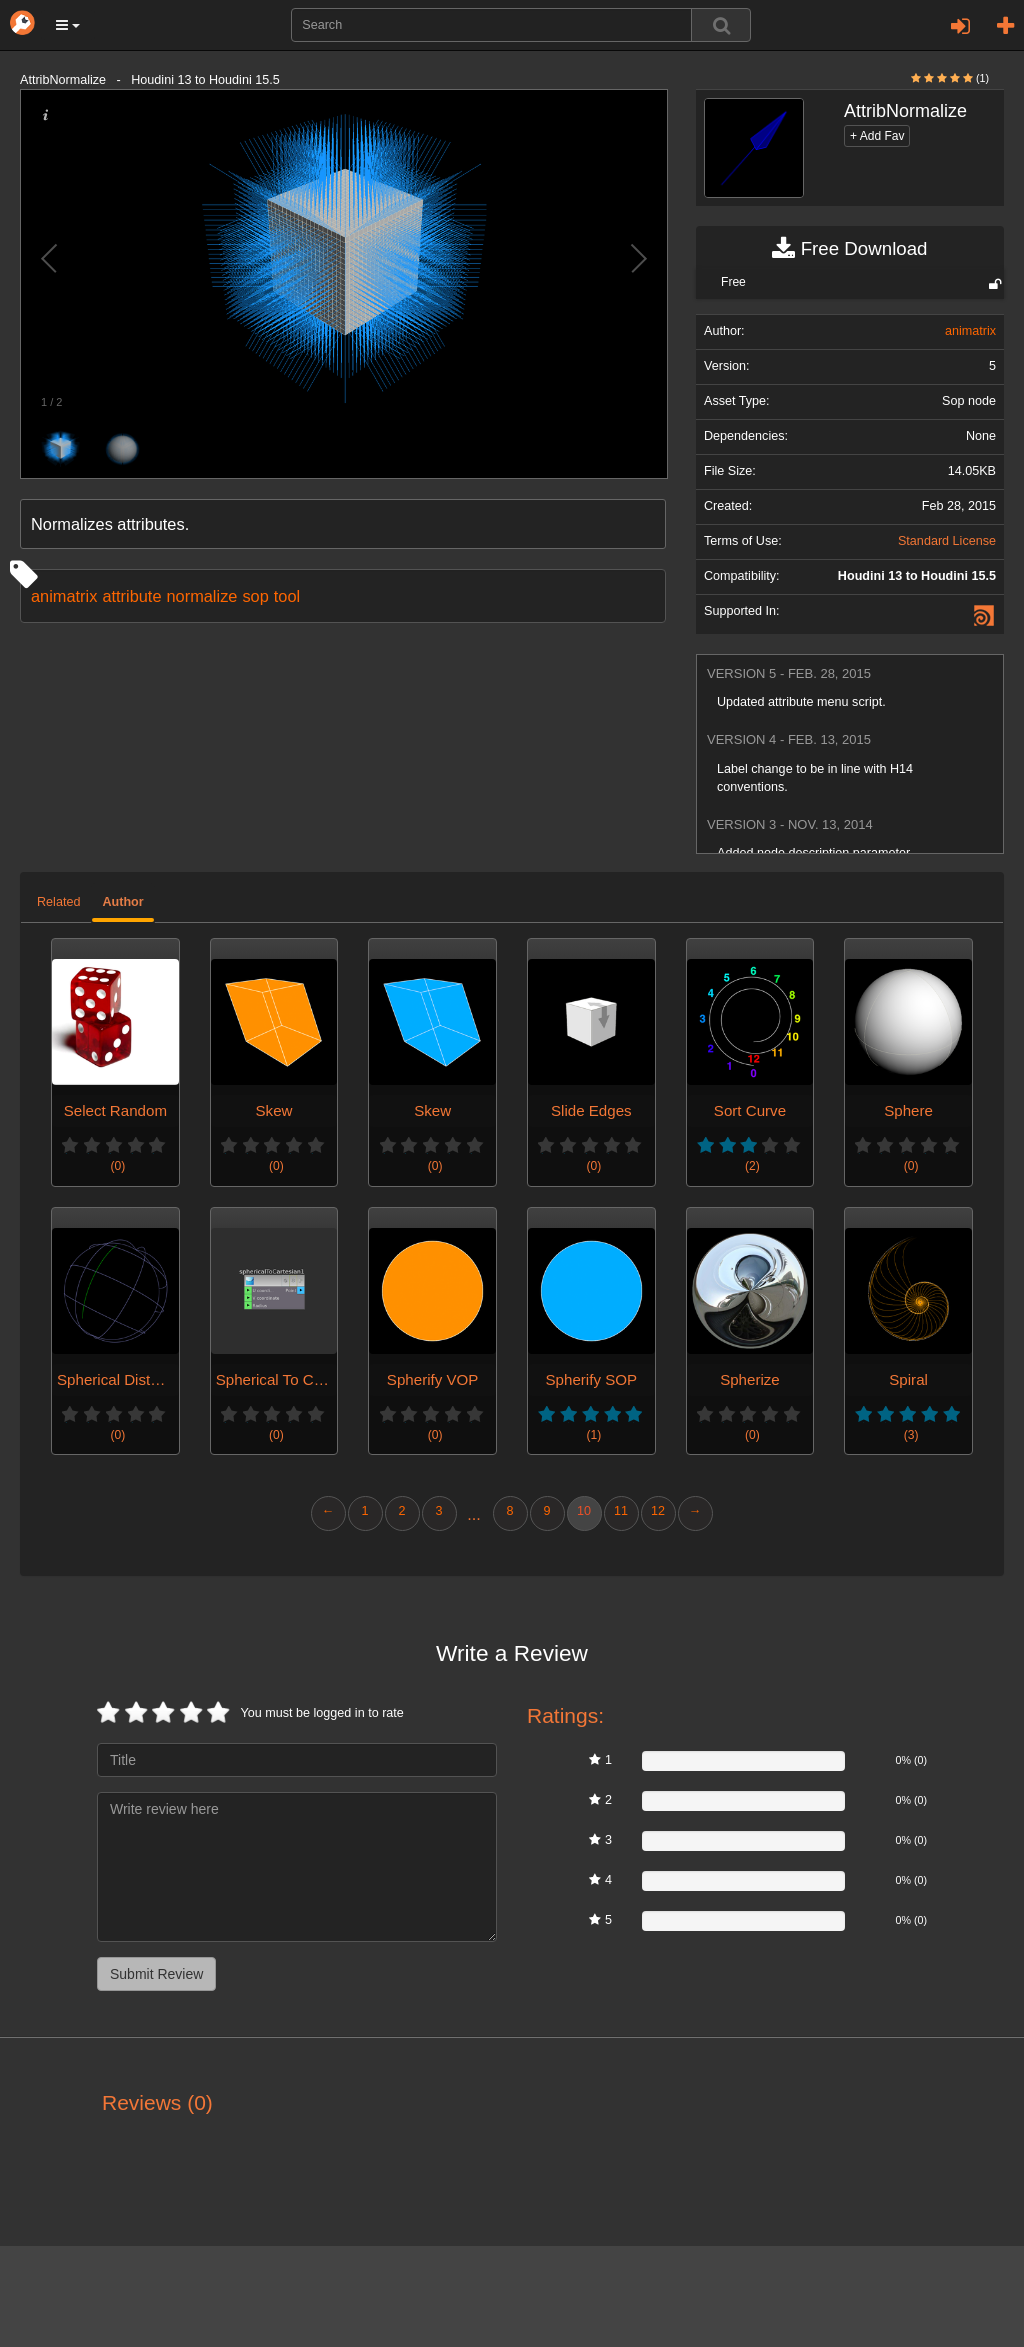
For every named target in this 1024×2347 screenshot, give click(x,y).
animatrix (64, 596)
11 (621, 1511)
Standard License (947, 541)
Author (122, 902)
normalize (202, 596)
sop (255, 596)
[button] (68, 25)
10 (584, 1511)
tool (287, 596)
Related (58, 902)
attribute (131, 596)
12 (658, 1511)
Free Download (849, 249)
